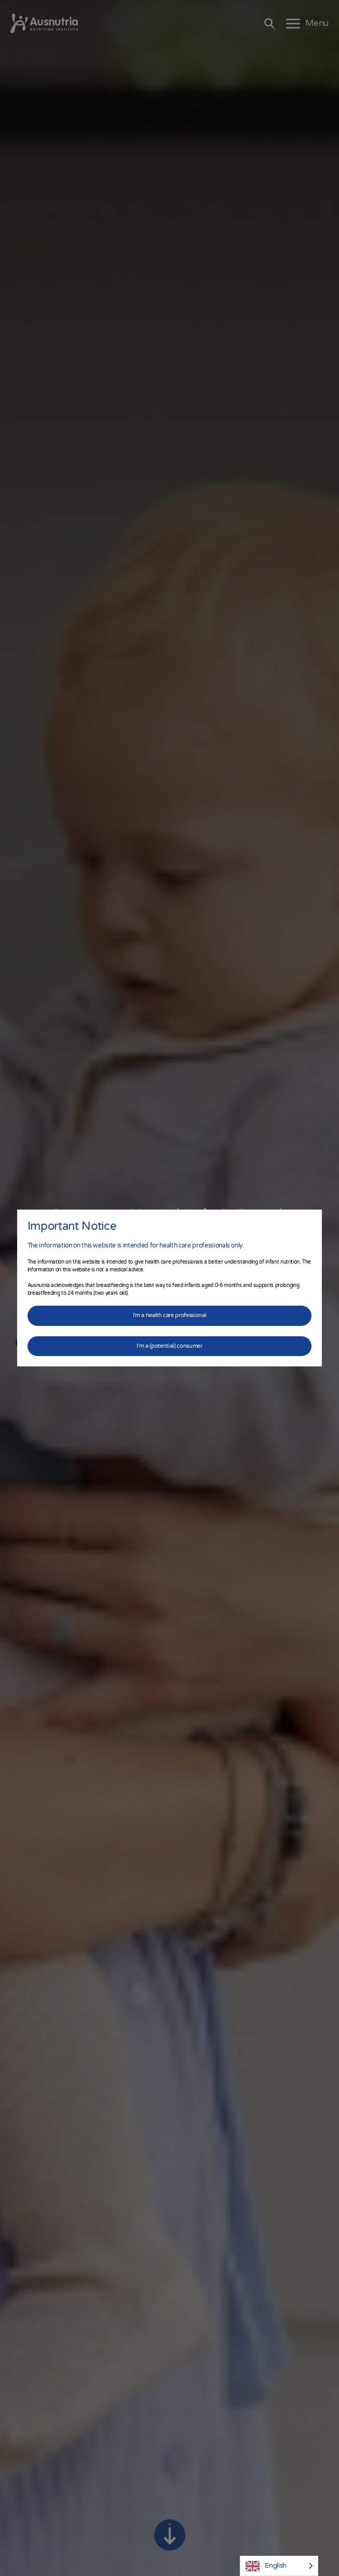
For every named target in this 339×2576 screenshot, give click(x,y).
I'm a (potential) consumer (169, 1346)
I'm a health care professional (170, 1315)
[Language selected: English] (279, 2566)
